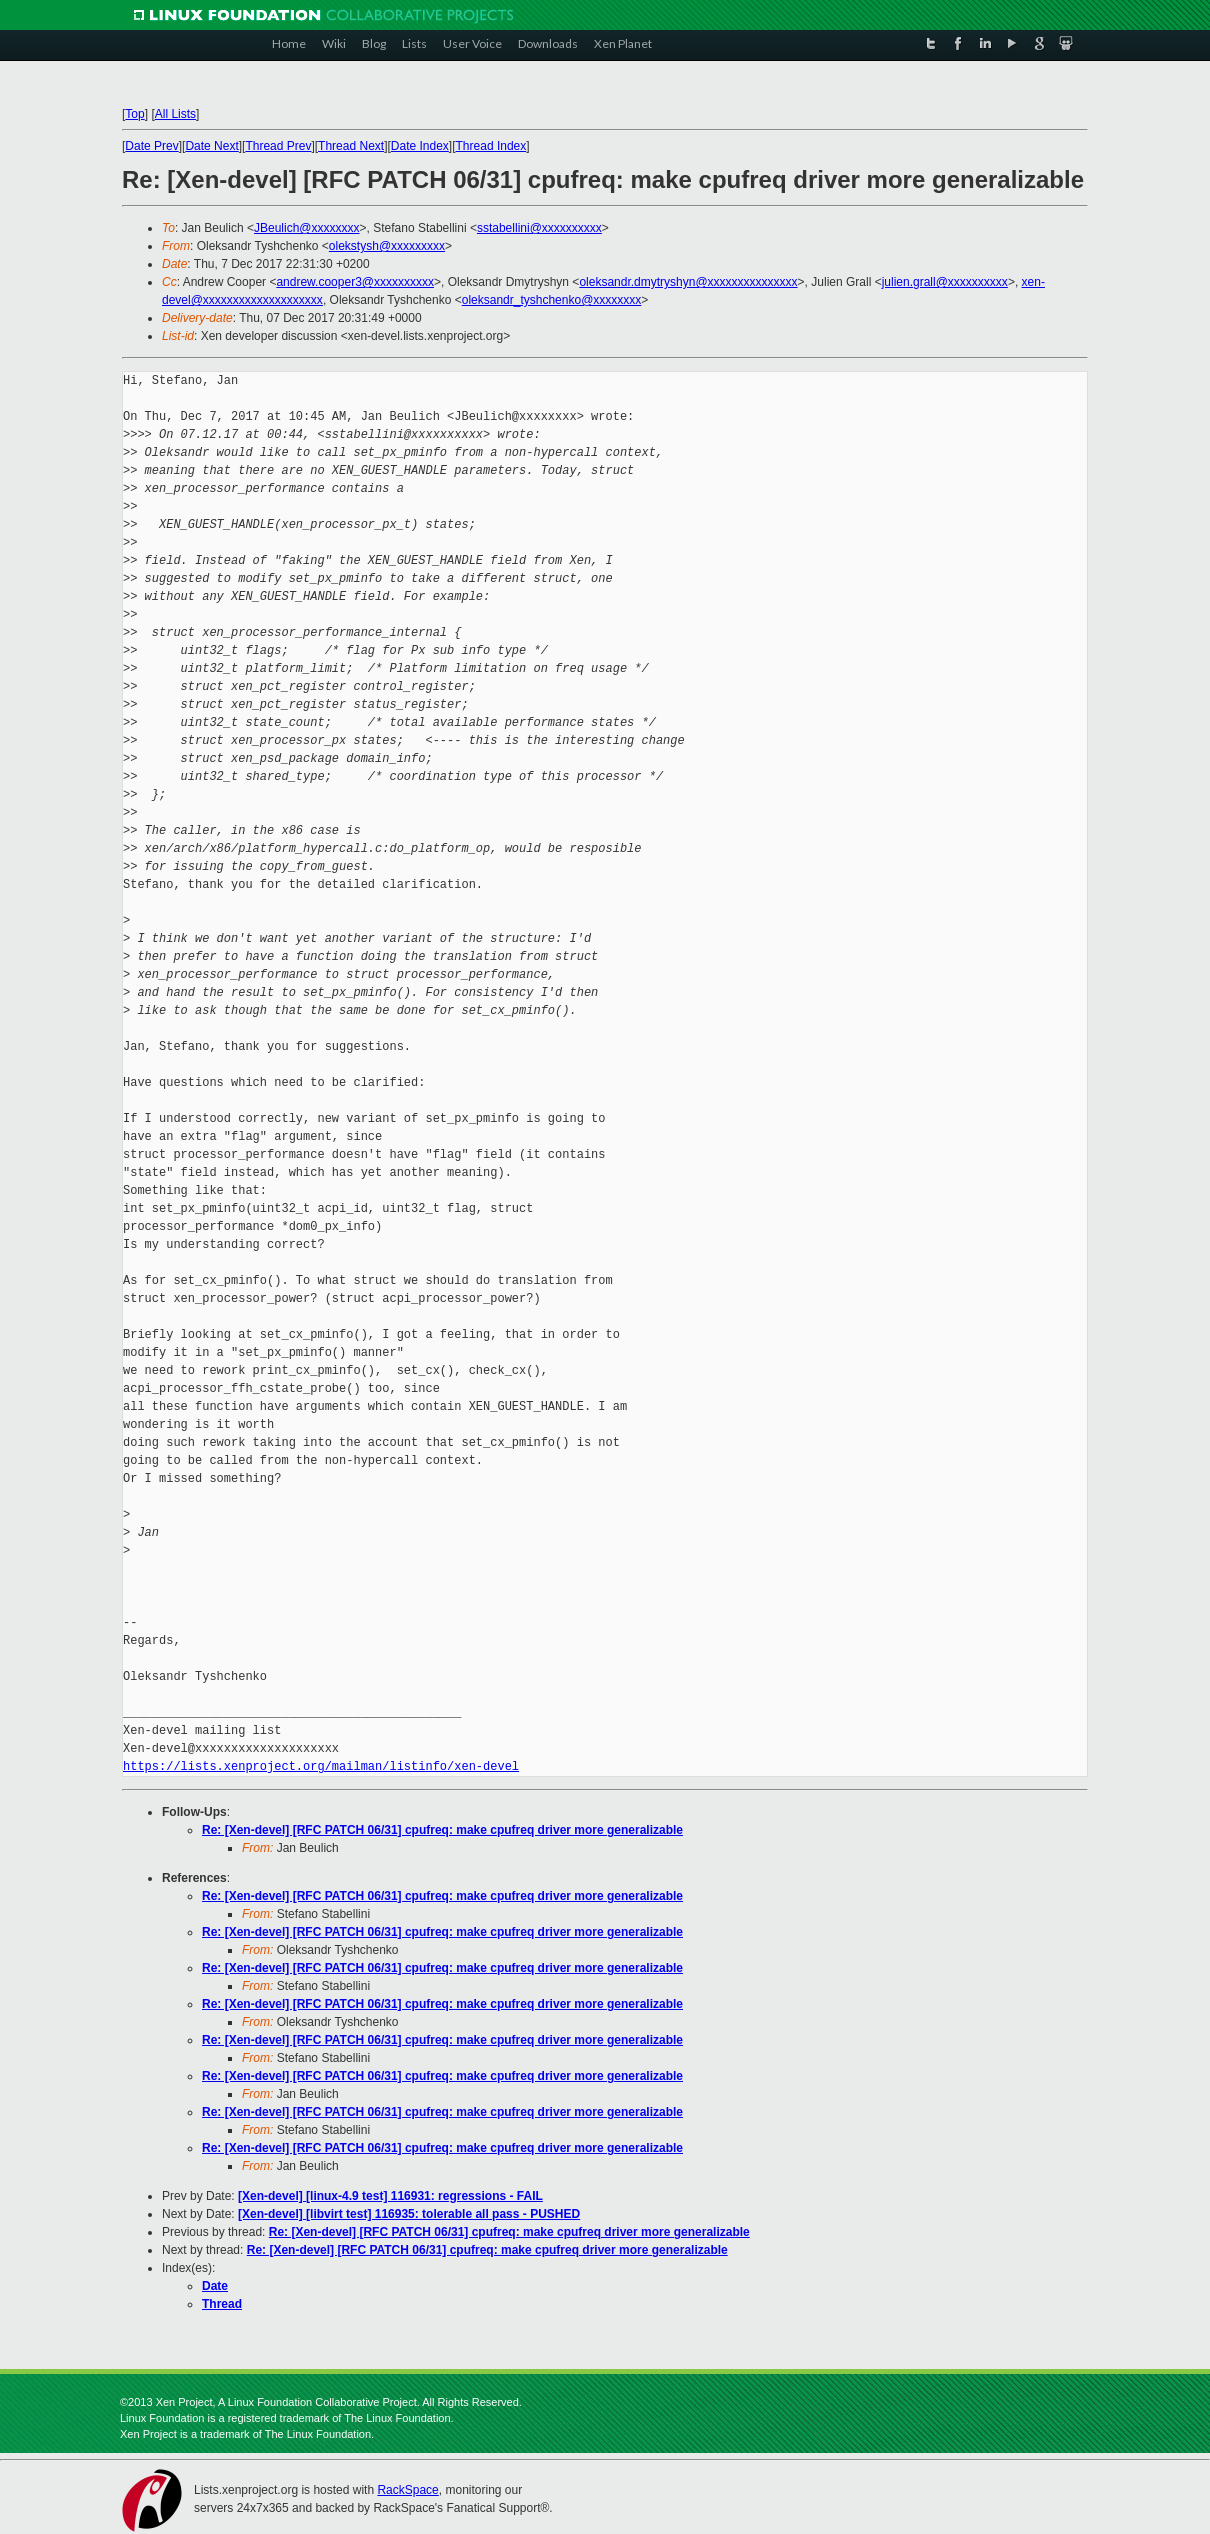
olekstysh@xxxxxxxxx (387, 246)
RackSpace (407, 2490)
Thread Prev (278, 146)
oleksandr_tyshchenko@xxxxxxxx (552, 300)
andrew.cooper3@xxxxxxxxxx (355, 282)
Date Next (211, 146)
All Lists (175, 114)
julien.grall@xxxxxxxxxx (945, 282)
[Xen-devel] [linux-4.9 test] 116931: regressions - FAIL (390, 2196)
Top (134, 114)
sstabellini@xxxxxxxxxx (539, 228)
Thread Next (351, 146)
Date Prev (151, 146)
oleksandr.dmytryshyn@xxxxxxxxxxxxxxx (688, 282)
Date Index (420, 146)
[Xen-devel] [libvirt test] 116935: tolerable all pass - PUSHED (409, 2214)
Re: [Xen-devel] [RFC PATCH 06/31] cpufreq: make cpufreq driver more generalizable (442, 1830)
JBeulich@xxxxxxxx (307, 228)
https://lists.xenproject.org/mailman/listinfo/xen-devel (321, 1766)
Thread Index (491, 146)
